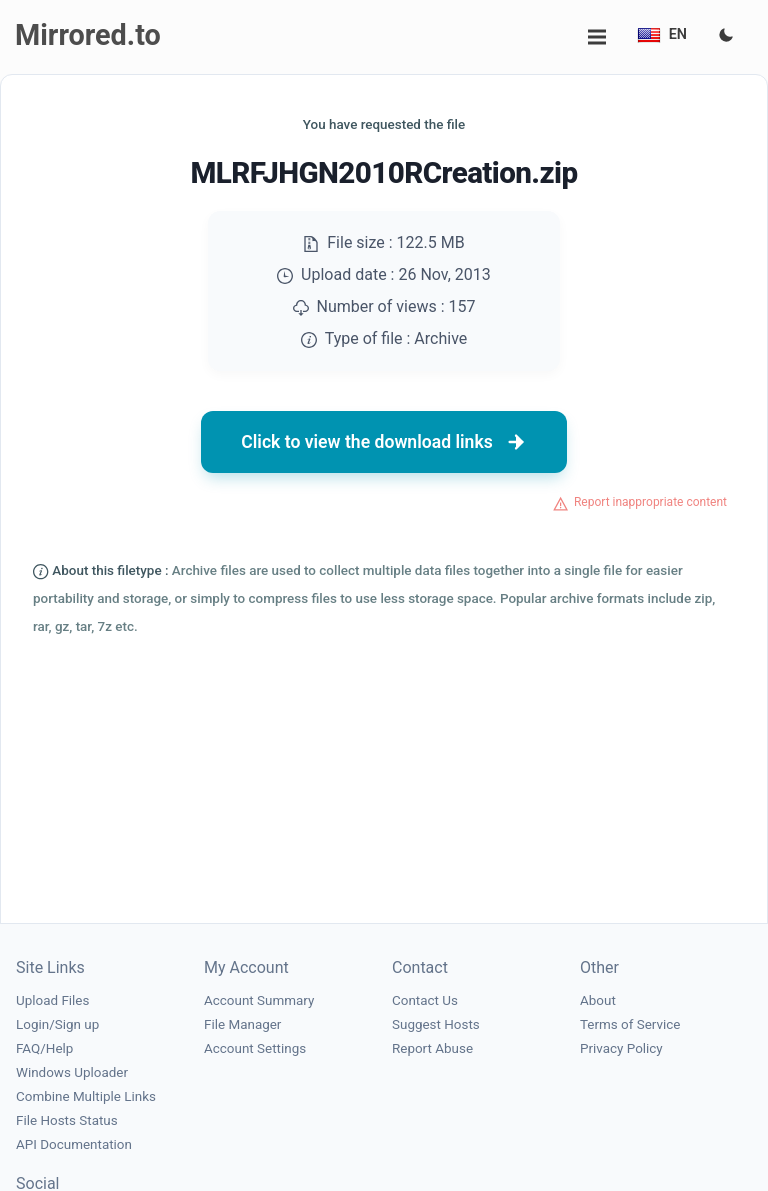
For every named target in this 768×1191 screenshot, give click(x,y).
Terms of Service (630, 1024)
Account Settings (255, 1048)
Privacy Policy (621, 1048)
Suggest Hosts (436, 1024)
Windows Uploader (72, 1072)
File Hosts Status (67, 1120)
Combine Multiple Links (86, 1096)
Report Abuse (432, 1048)
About (598, 1000)
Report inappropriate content (650, 502)
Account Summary (259, 1000)
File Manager (242, 1024)
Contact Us (425, 1000)
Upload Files (52, 1000)
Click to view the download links (384, 442)
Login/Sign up (57, 1024)
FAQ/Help (44, 1048)
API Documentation (74, 1144)
